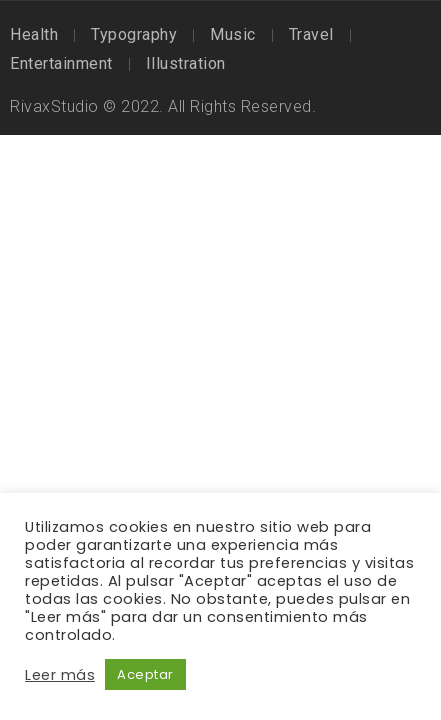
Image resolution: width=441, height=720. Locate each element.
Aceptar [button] (145, 674)
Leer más (60, 675)
